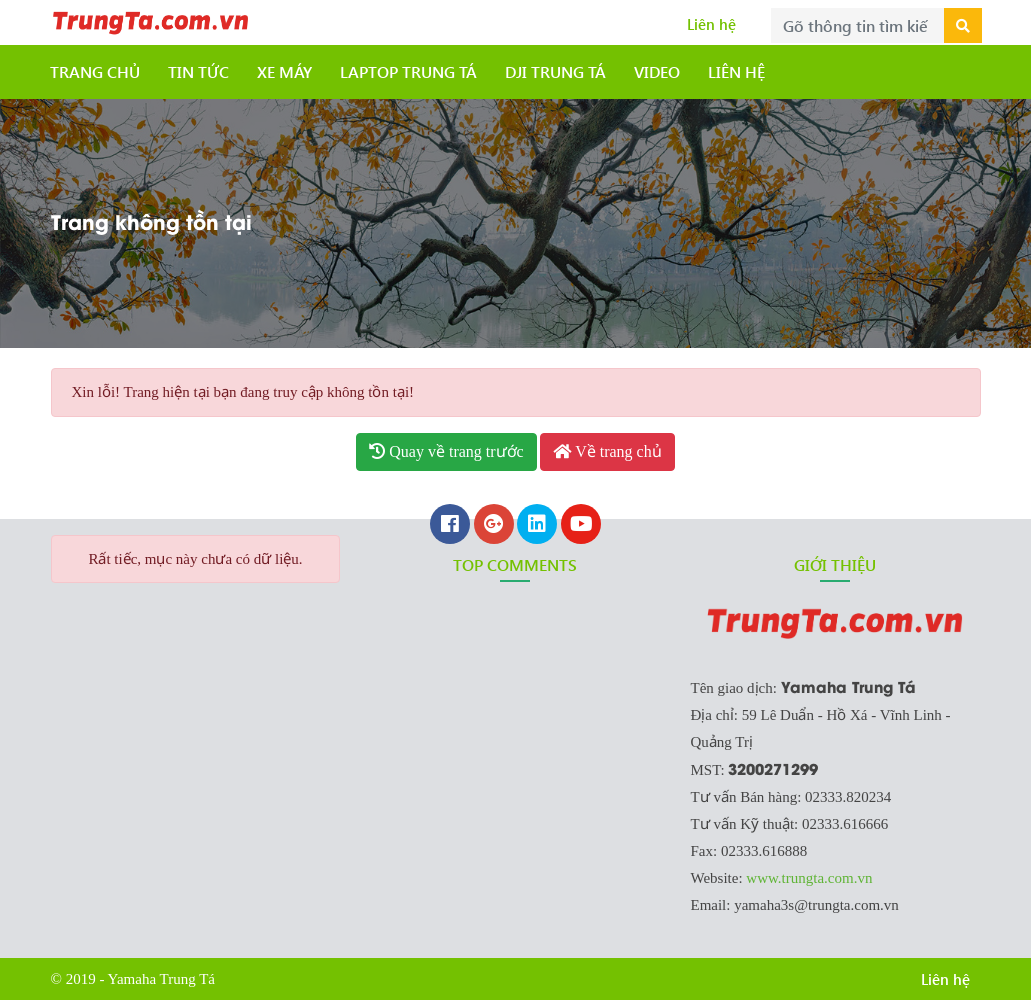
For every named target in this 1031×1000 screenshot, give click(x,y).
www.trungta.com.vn (809, 878)
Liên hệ (711, 24)
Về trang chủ (607, 451)
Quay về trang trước (446, 451)
